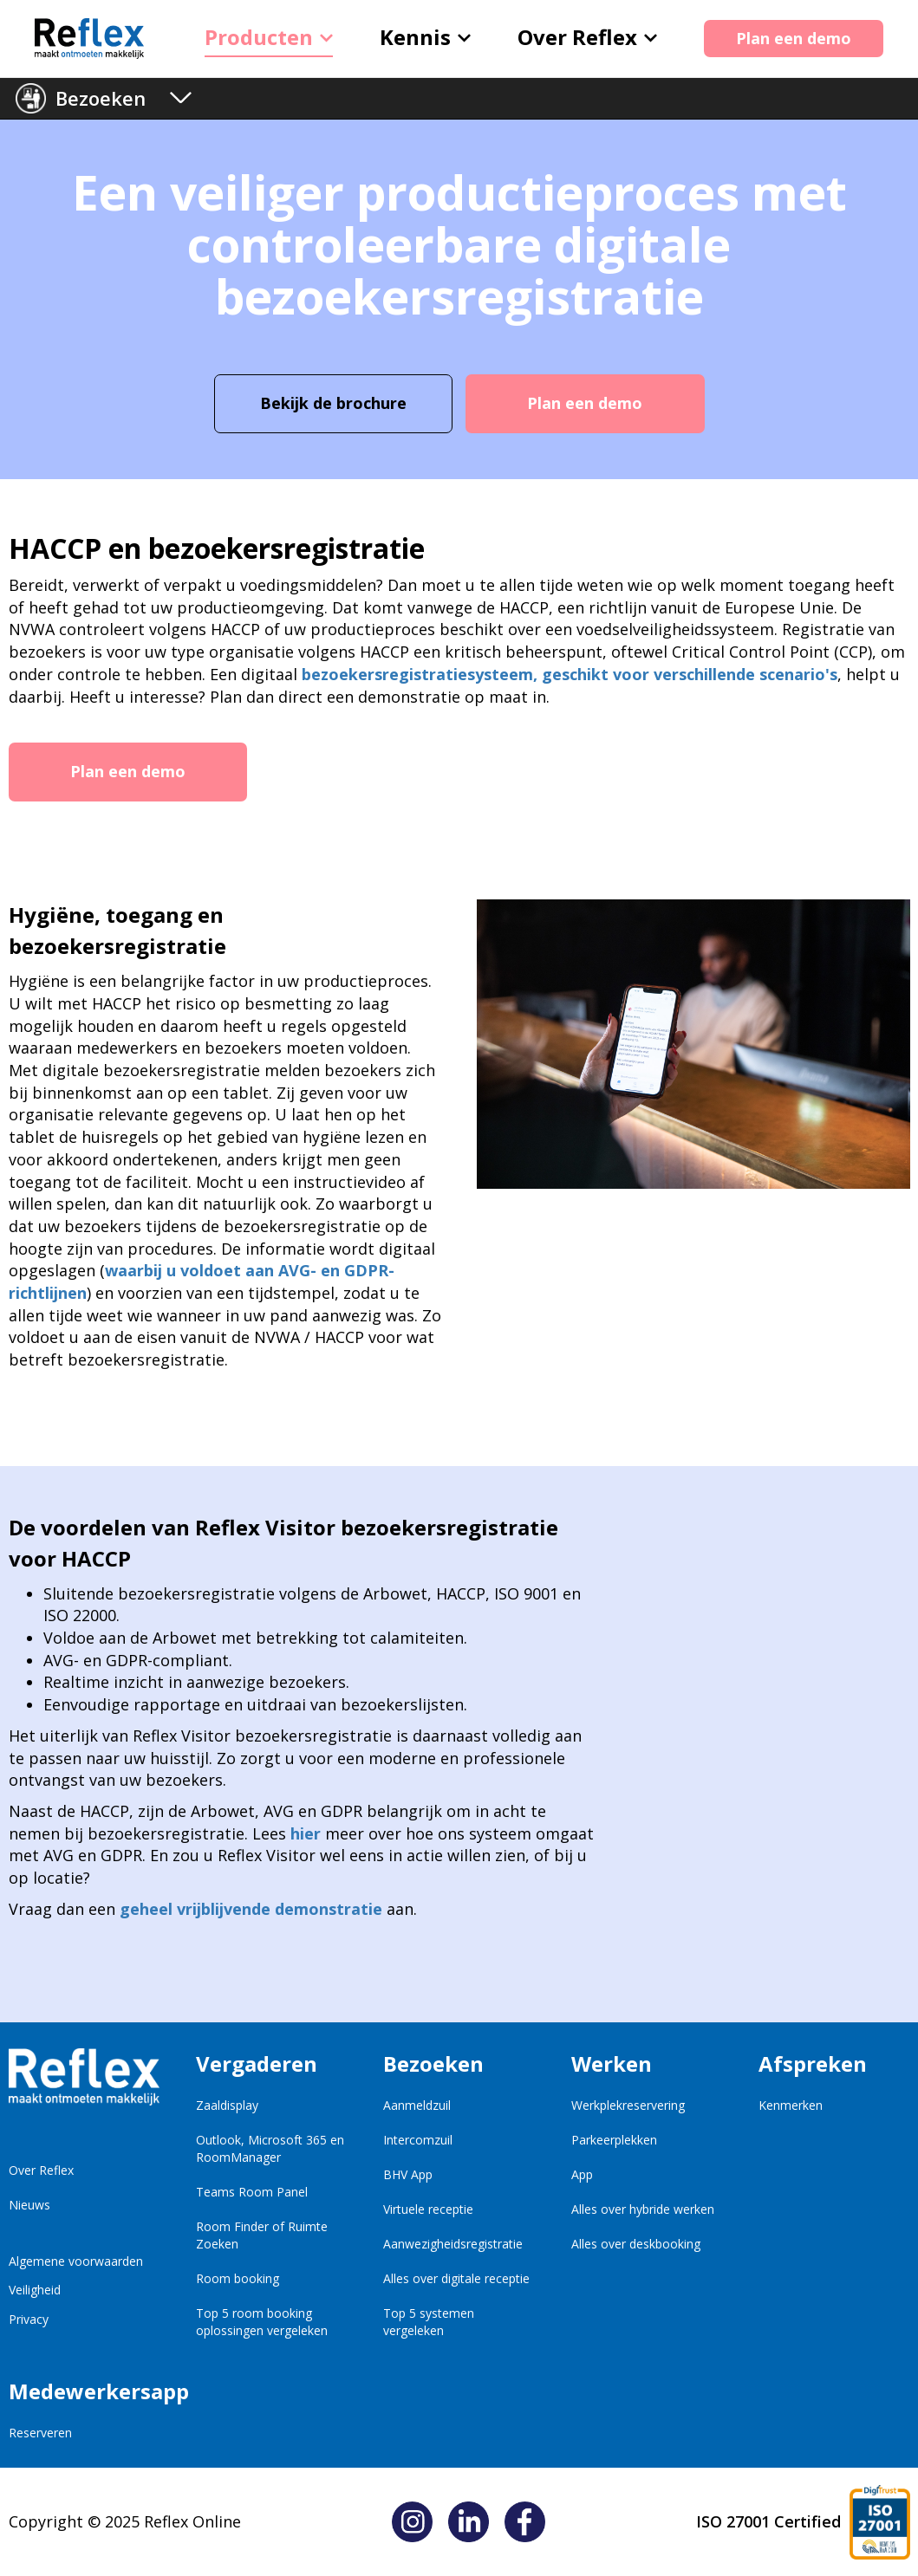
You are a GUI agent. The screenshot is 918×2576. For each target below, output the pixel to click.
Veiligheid (35, 2289)
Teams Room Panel (252, 2191)
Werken (611, 2063)
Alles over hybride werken (642, 2209)
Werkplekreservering (628, 2105)
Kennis (425, 37)
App (582, 2174)
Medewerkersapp (84, 2391)
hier (305, 1833)
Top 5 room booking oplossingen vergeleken (262, 2322)
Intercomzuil (417, 2140)
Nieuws (29, 2204)
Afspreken (812, 2063)
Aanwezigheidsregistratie (453, 2243)
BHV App (408, 2174)
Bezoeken (100, 98)
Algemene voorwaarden (76, 2261)
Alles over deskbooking (635, 2243)
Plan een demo (793, 38)
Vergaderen (256, 2063)
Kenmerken (790, 2105)
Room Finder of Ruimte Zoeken (262, 2235)
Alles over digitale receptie (456, 2278)
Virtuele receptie (428, 2209)
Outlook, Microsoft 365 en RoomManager (270, 2148)
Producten (269, 37)
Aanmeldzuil (417, 2105)
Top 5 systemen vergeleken (428, 2322)
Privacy (29, 2319)
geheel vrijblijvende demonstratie (251, 1908)
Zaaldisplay (227, 2105)
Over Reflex (587, 37)
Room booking (237, 2278)
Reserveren (40, 2432)
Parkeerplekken (614, 2140)
